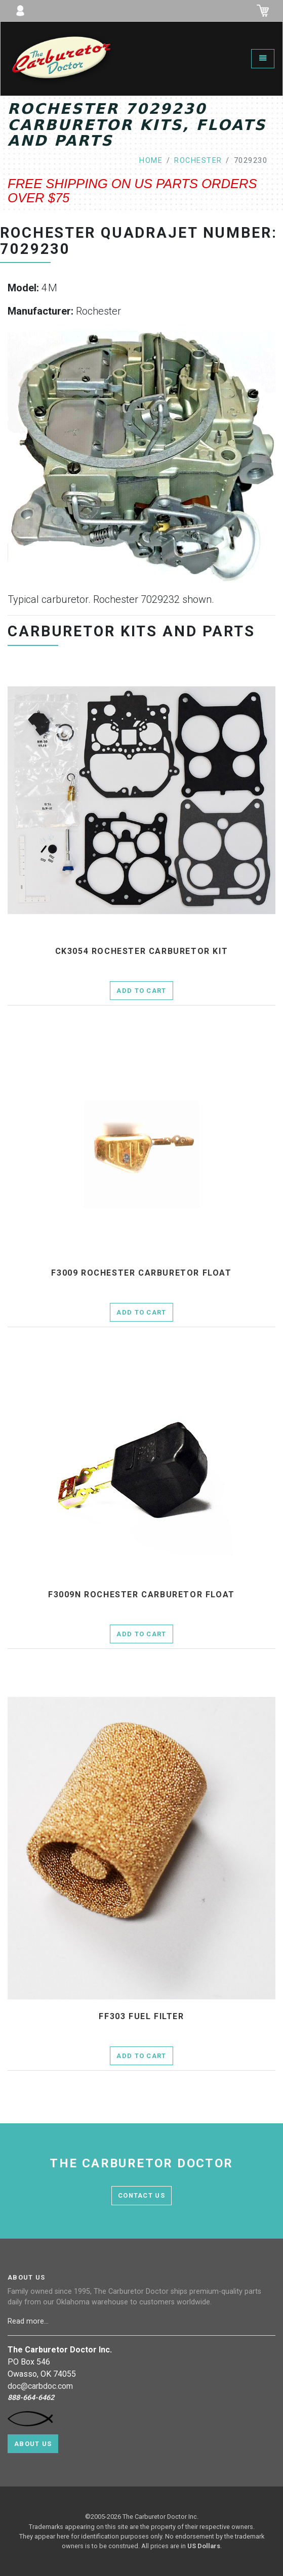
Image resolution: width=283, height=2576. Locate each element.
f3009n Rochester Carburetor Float (141, 1594)
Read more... (29, 2321)
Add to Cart (141, 990)
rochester (198, 160)
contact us (141, 2195)
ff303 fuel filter (141, 2016)
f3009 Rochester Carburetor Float (141, 1273)
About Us (33, 2444)
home (151, 160)
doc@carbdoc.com (40, 2386)
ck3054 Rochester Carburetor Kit (141, 951)
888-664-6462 (31, 2397)
